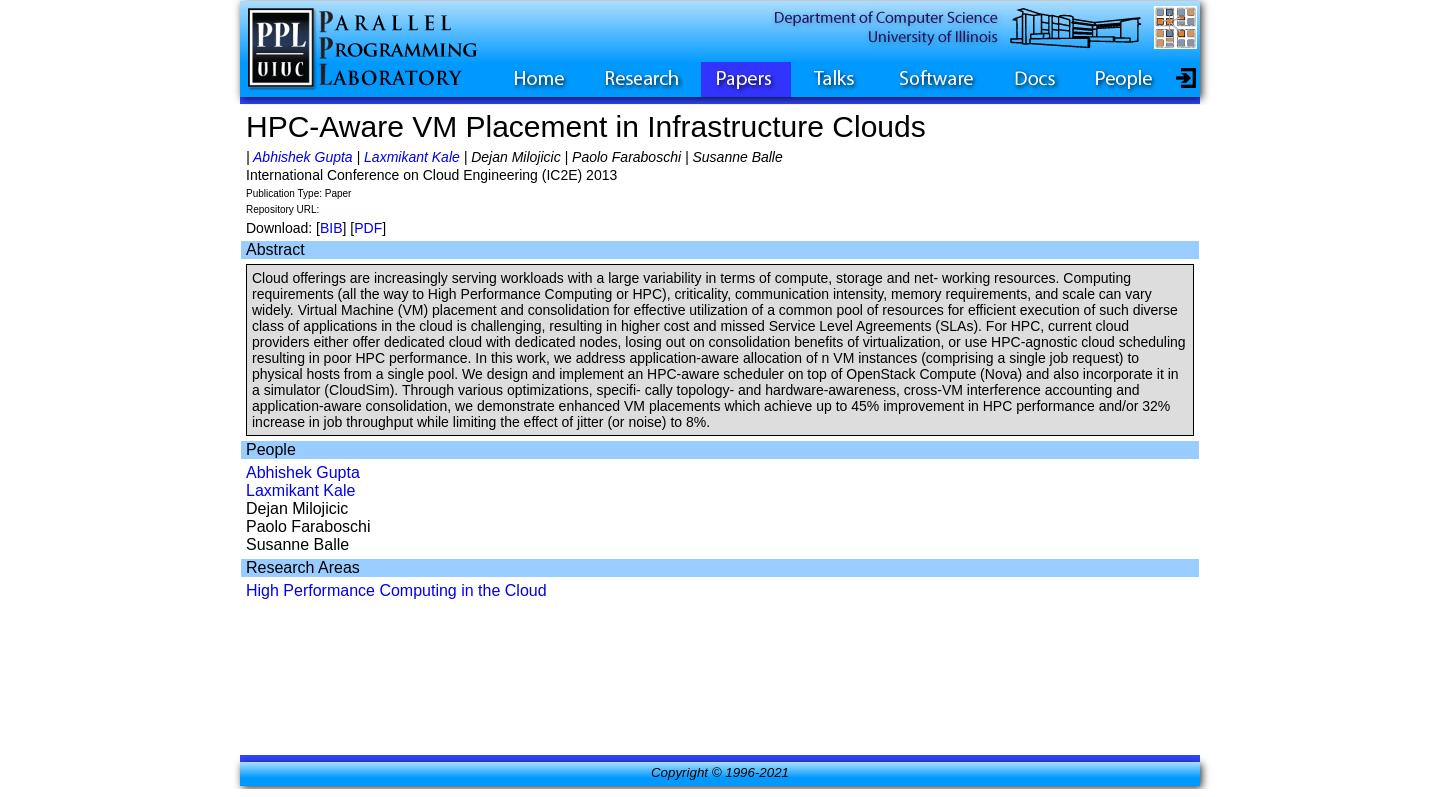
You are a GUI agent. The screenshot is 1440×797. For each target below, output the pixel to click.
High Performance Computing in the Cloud (396, 590)
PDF (368, 228)
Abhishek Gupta (303, 157)
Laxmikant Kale (412, 157)
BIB (331, 228)
